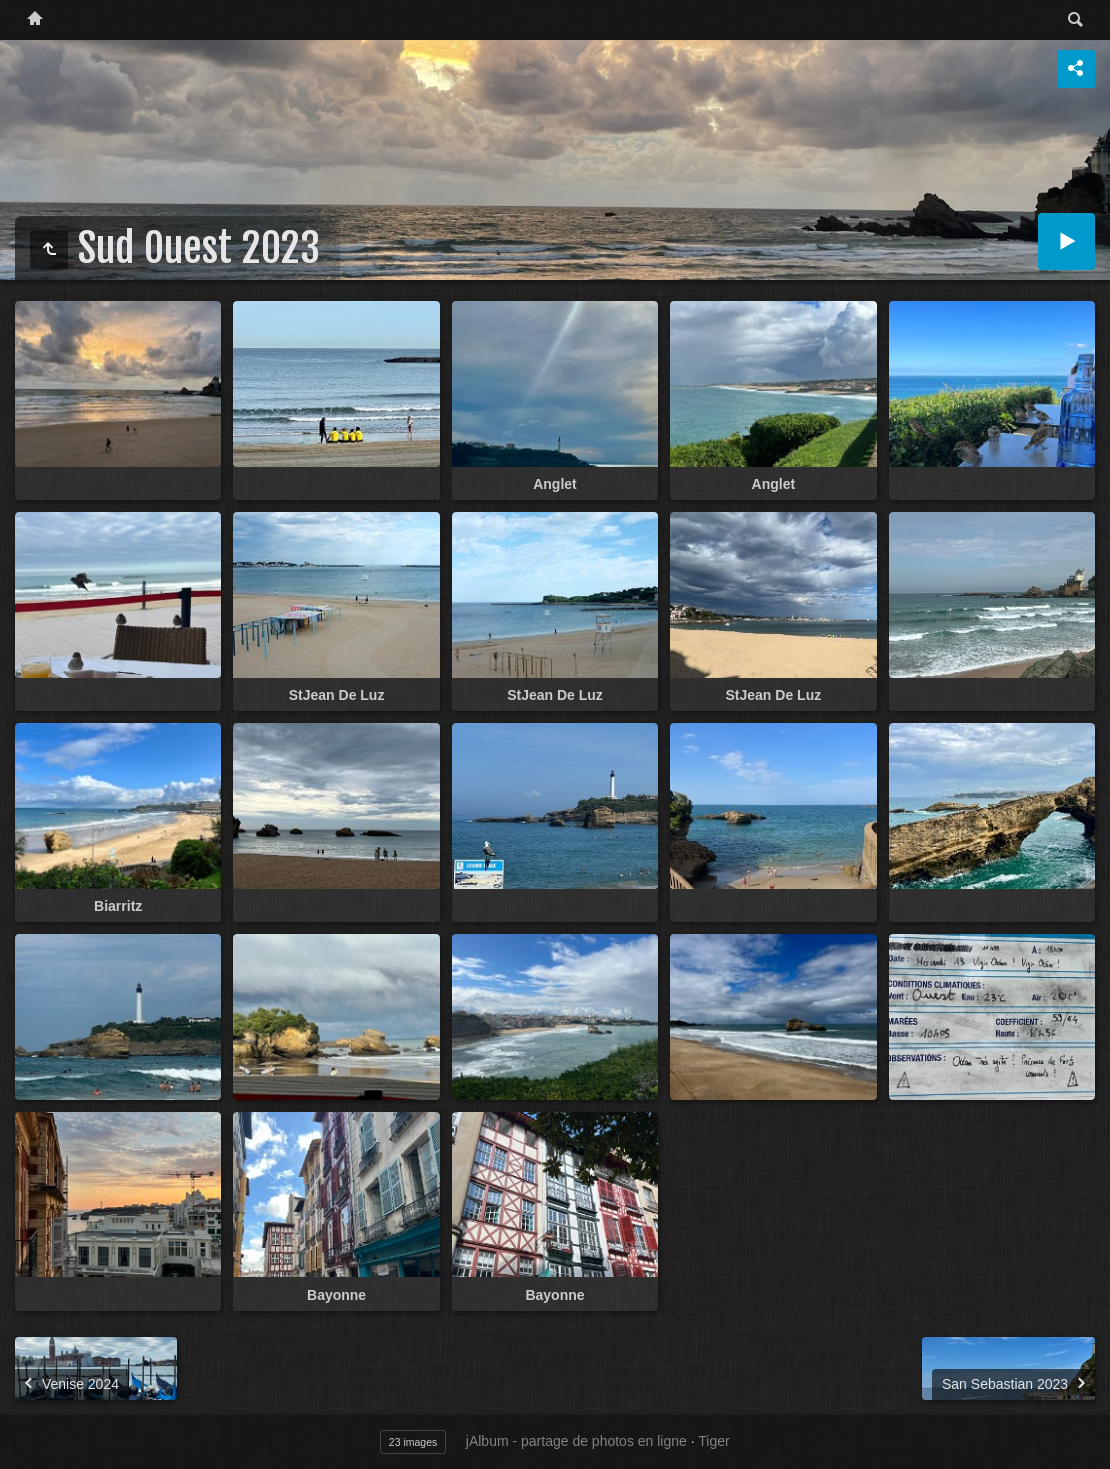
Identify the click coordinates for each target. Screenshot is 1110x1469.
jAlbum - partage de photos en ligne (576, 1441)
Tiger (713, 1441)
